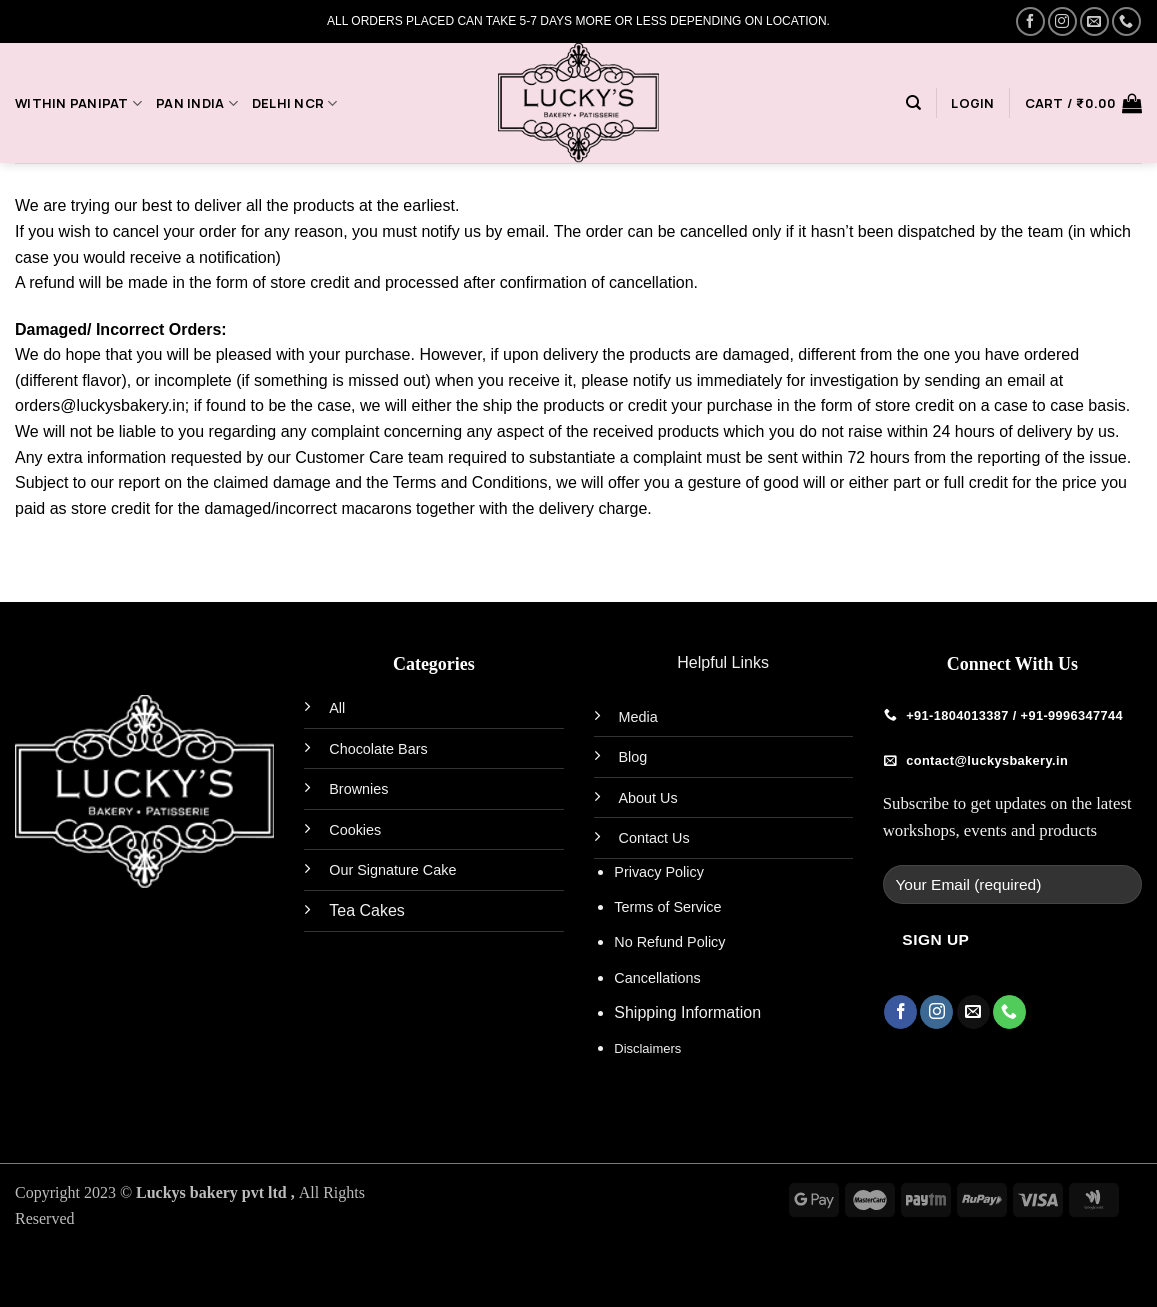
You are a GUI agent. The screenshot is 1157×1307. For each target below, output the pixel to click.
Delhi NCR (295, 103)
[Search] (913, 103)
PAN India (197, 103)
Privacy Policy (659, 872)
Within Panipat (78, 103)
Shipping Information (687, 1012)
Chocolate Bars (378, 749)
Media (638, 717)
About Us (648, 798)
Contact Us (654, 838)
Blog (633, 757)
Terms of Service (667, 907)
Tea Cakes (367, 910)
